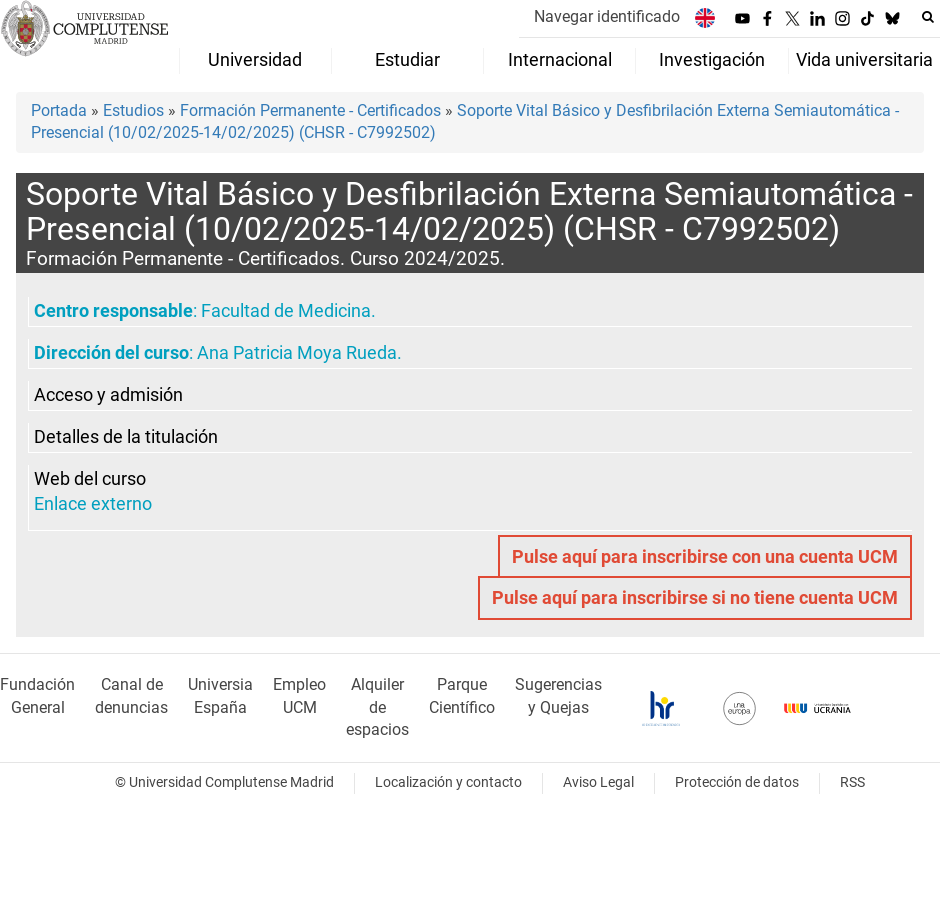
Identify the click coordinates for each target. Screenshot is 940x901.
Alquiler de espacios (377, 707)
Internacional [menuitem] (560, 60)
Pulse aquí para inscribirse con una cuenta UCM (705, 557)
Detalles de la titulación (126, 437)
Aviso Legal (598, 782)
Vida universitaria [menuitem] (864, 60)
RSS (852, 782)
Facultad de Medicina (286, 311)
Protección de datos (737, 782)
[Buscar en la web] (928, 17)
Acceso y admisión (108, 395)
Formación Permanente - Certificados (310, 110)
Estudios (133, 110)
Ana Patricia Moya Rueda (297, 353)
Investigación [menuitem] (712, 60)
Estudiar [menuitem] (407, 60)
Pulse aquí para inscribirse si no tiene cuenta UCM (695, 598)
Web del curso (90, 479)
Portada (59, 110)
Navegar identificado (607, 16)
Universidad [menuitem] (255, 60)
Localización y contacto (448, 782)
